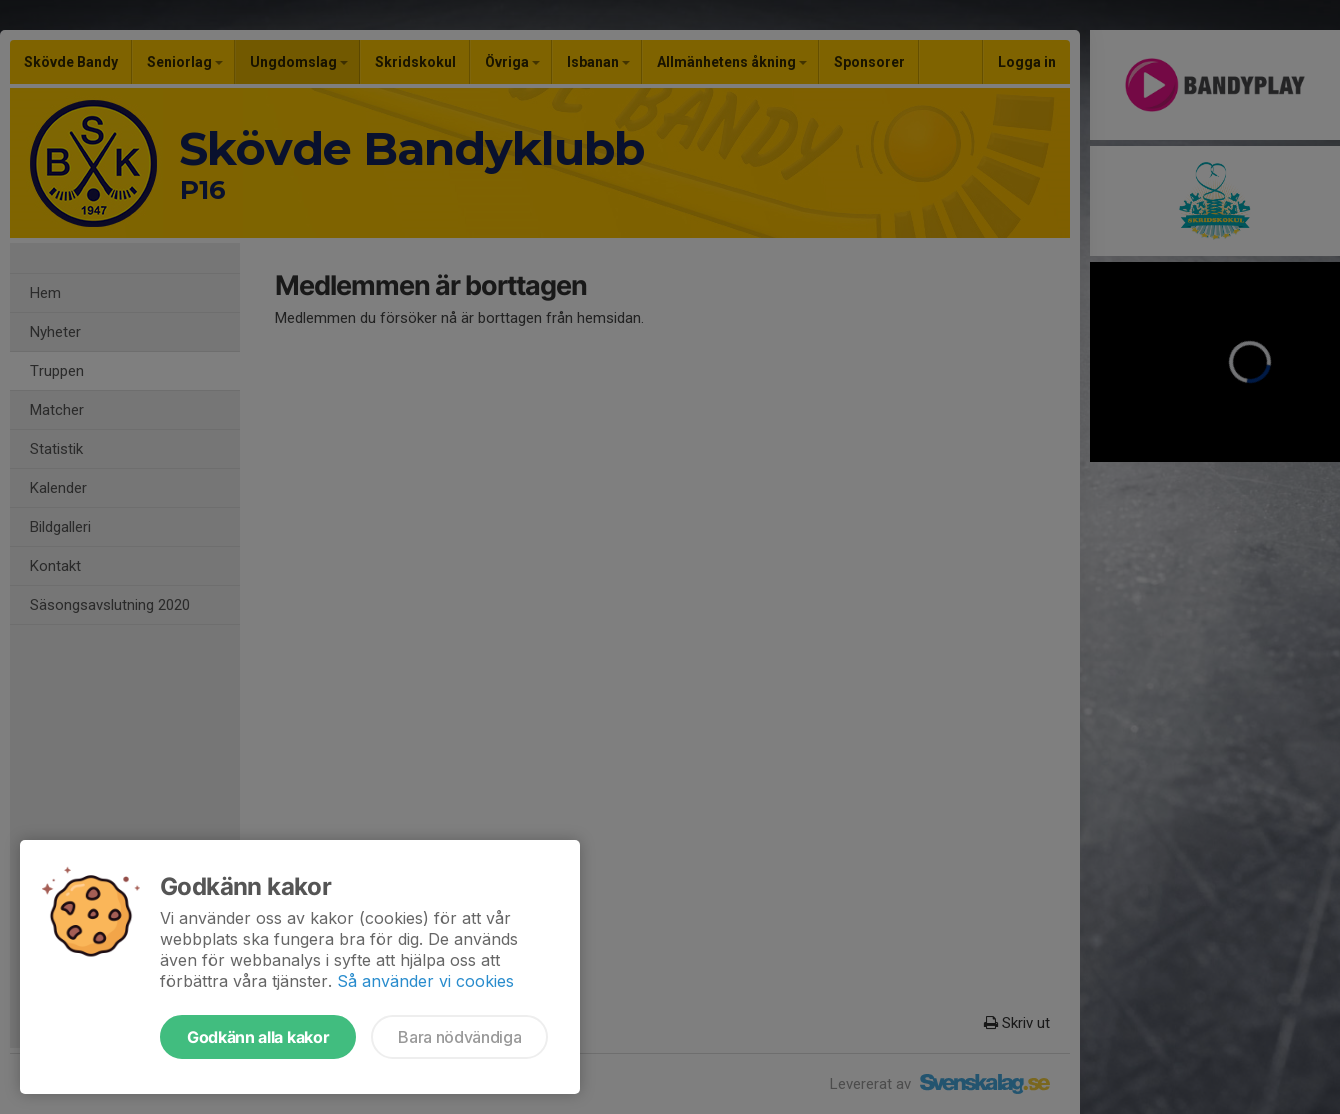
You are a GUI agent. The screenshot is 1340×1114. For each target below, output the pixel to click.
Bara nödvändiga (459, 1037)
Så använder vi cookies (425, 981)
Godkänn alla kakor (258, 1037)
